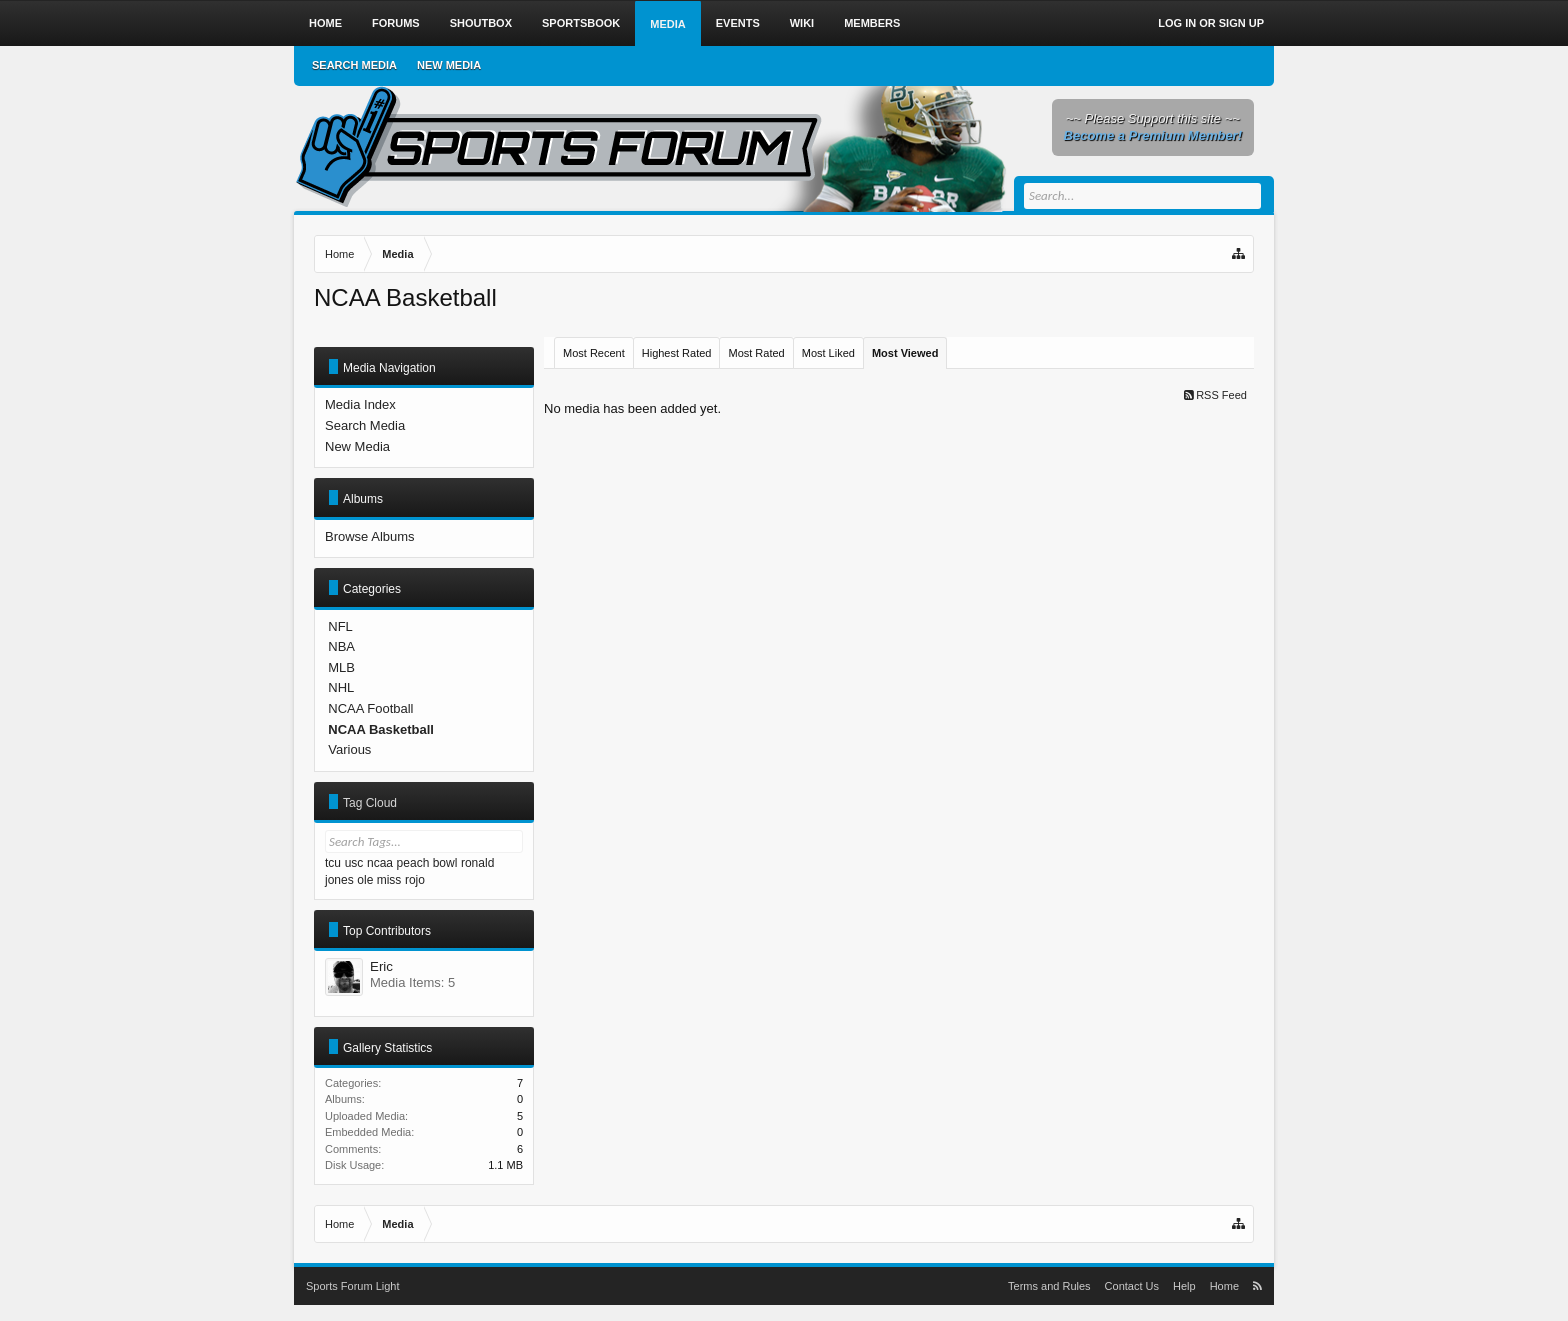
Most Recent (594, 353)
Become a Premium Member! (1153, 135)
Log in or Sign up (1211, 23)
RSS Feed (1215, 395)
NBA (341, 646)
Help (1184, 1286)
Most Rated (756, 353)
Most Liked (828, 353)
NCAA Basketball (381, 729)
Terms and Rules (1049, 1286)
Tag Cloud (370, 803)
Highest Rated (677, 353)
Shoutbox (481, 23)
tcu (333, 863)
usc (354, 863)
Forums (396, 23)
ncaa (380, 863)
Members (872, 23)
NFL (340, 626)
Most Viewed (905, 353)
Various (349, 749)
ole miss (379, 880)
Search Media (365, 425)
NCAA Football (370, 708)
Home (325, 23)
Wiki (802, 23)
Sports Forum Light (353, 1286)
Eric (381, 966)
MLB (341, 667)
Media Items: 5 (412, 982)
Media (667, 24)
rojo (415, 880)
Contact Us (1132, 1286)
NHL (341, 687)
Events (738, 23)
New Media (357, 446)
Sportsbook (581, 23)
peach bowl (427, 863)
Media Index (360, 404)
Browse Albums (370, 536)
